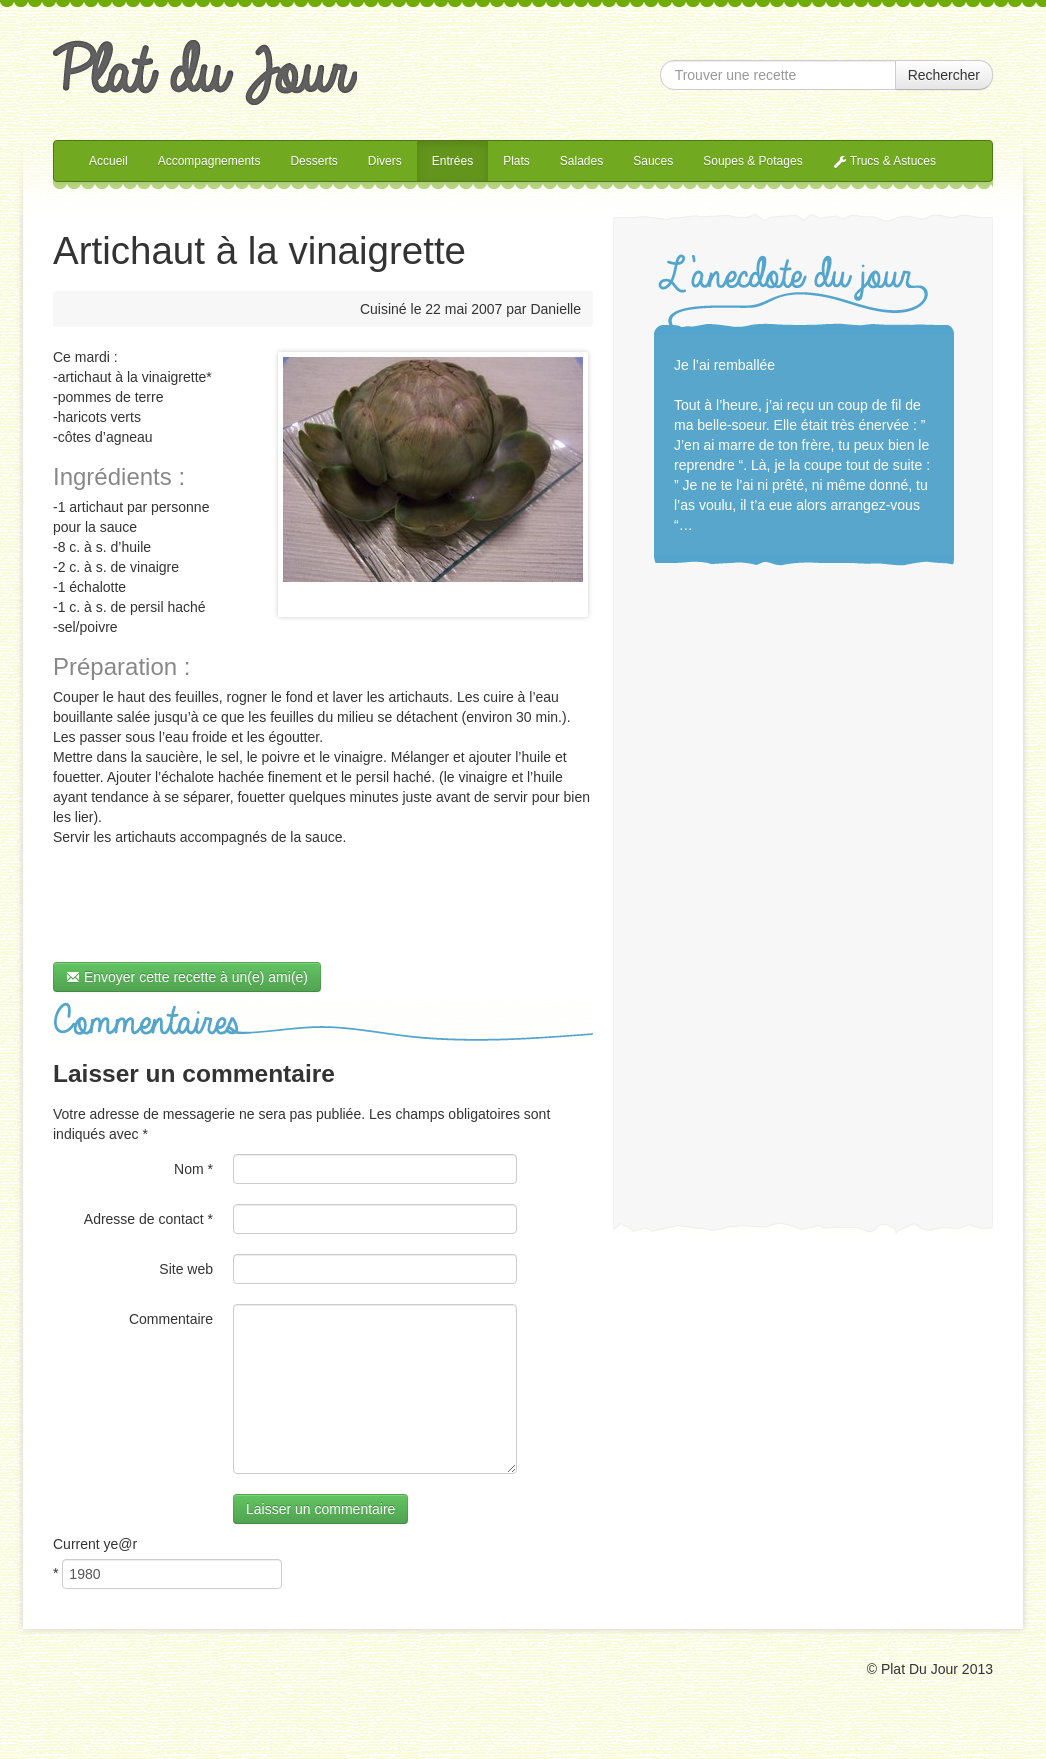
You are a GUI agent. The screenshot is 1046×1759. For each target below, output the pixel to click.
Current (95, 1544)
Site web (186, 1269)
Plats (516, 161)
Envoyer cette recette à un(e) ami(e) (187, 977)
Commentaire (171, 1319)
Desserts (313, 161)
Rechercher (944, 75)
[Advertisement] (804, 886)
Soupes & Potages (752, 161)
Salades (581, 161)
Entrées (452, 161)
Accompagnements (209, 161)
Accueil (108, 161)
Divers (385, 161)
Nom (193, 1169)
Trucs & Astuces (884, 161)
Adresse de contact (148, 1219)
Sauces (653, 161)
